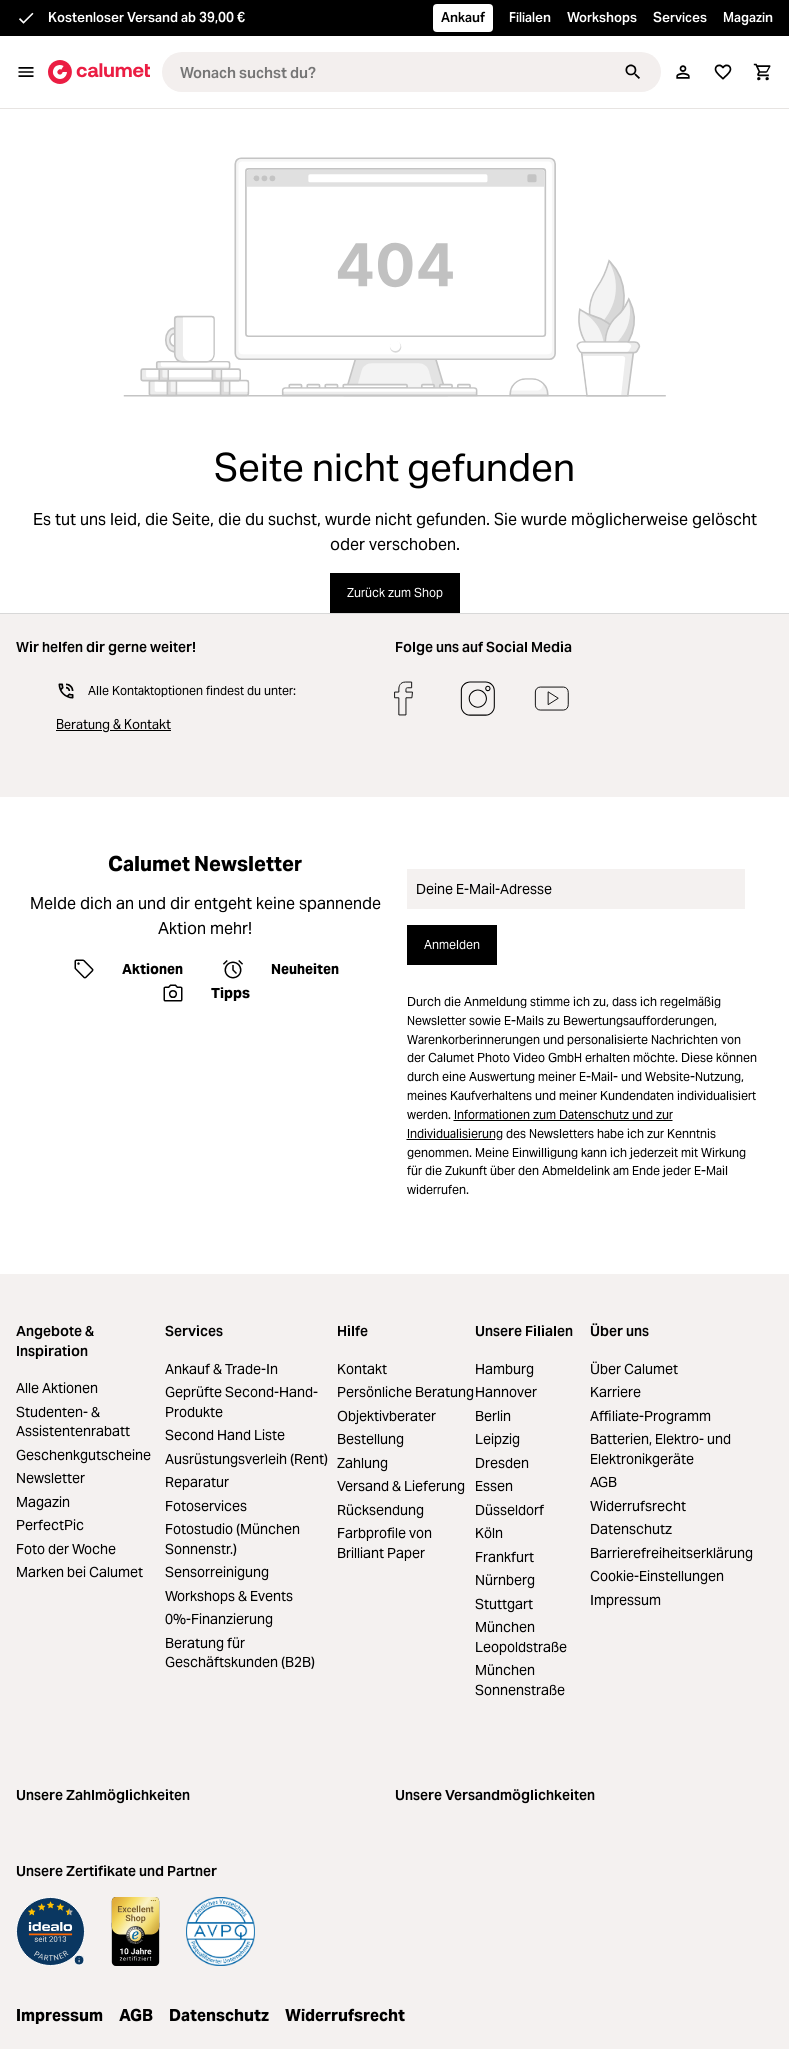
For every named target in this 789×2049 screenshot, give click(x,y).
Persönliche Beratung (405, 1392)
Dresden (502, 1463)
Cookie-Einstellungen (657, 1576)
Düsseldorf (509, 1510)
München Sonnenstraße (520, 1680)
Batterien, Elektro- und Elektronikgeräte (660, 1449)
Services (680, 17)
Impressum (625, 1600)
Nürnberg (505, 1580)
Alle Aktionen (57, 1388)
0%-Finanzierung (219, 1619)
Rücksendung (380, 1510)
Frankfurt (504, 1557)
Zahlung (362, 1463)
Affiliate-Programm (650, 1416)
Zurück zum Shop (395, 592)
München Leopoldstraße (521, 1637)
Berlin (493, 1416)
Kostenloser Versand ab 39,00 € (146, 17)
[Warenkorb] (763, 72)
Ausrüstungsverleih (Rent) (246, 1459)
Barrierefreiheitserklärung (671, 1553)
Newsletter (50, 1478)
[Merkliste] (723, 72)
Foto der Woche (66, 1549)
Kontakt (362, 1369)
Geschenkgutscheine (83, 1455)
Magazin (748, 17)
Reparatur (197, 1482)
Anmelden (452, 944)
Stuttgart (504, 1604)
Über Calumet (634, 1369)
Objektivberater (386, 1416)
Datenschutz (631, 1529)
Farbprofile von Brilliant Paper (384, 1543)
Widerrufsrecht (638, 1506)
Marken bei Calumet (79, 1572)
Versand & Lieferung (401, 1486)
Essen (494, 1486)
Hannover (506, 1392)
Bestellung (370, 1439)
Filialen (530, 17)
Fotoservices (206, 1506)
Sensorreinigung (217, 1572)
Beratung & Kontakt (113, 724)
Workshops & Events (229, 1596)
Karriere (615, 1392)
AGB (603, 1482)
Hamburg (504, 1369)
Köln (489, 1533)
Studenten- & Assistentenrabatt (73, 1422)
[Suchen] (633, 72)
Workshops (602, 17)
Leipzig (497, 1439)
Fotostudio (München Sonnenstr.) (232, 1539)
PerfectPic (50, 1525)
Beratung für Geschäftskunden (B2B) (240, 1653)
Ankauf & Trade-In (221, 1369)
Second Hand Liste (225, 1435)
